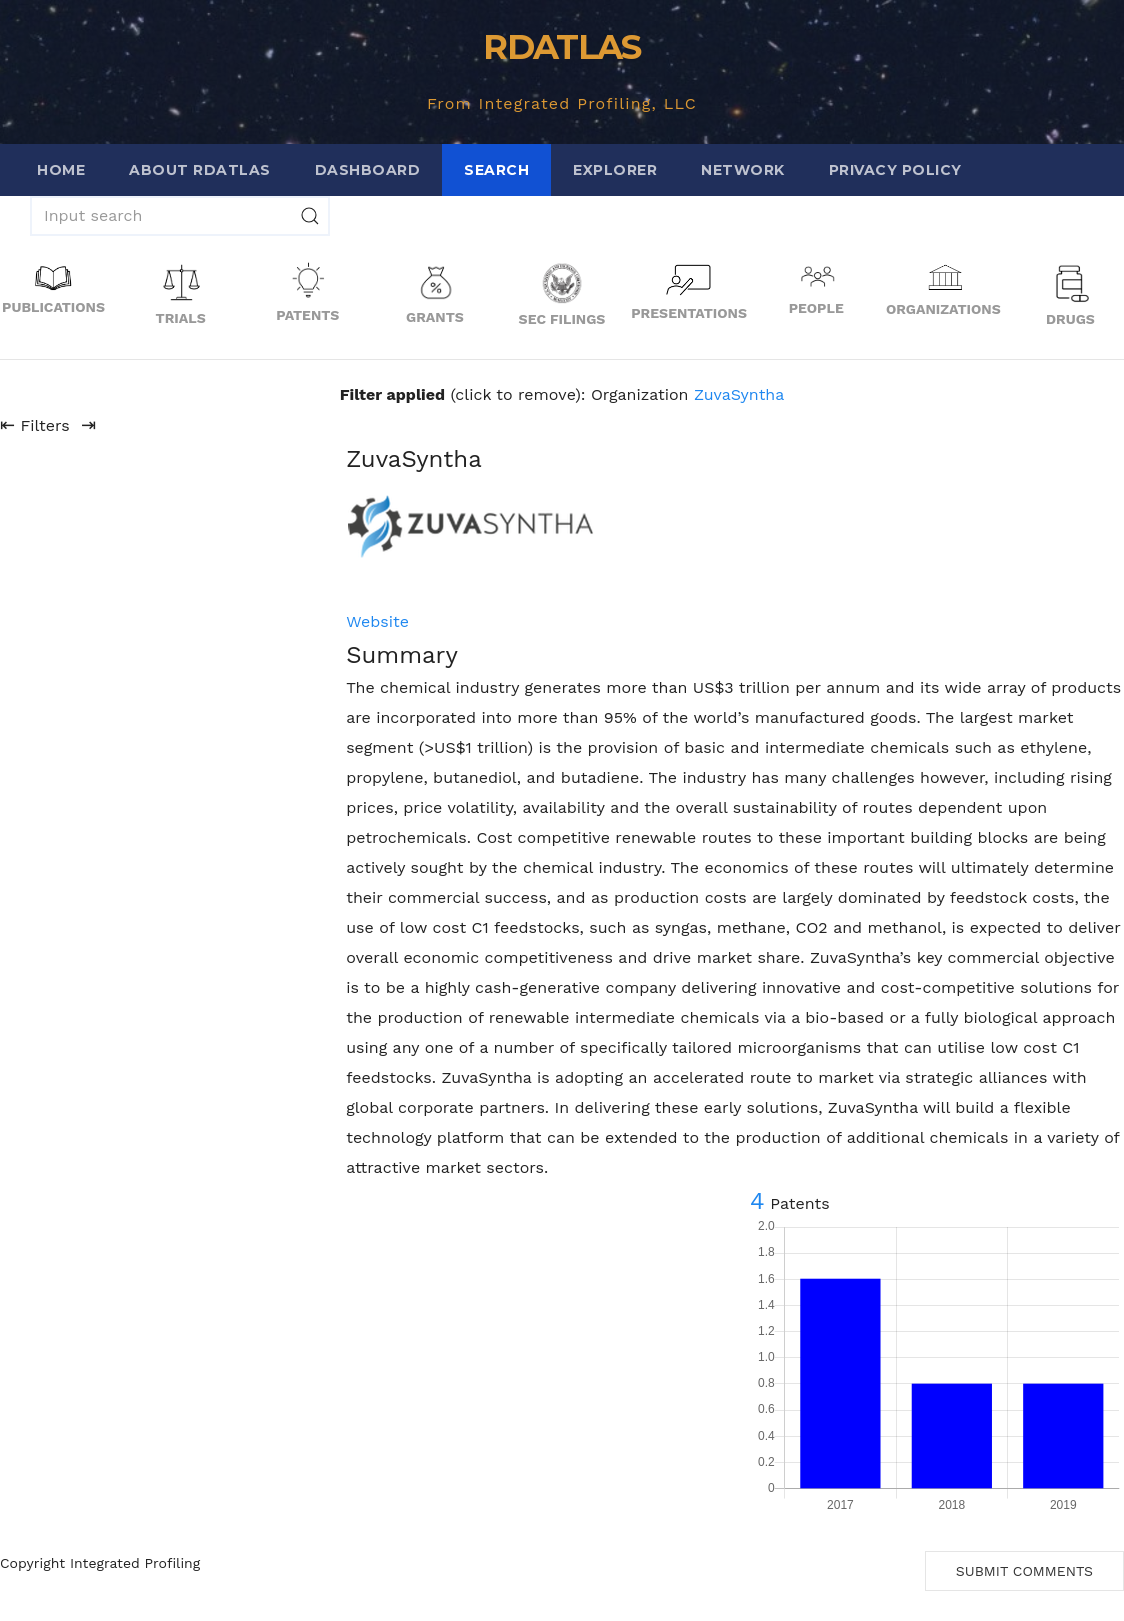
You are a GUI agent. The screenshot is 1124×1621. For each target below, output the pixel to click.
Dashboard (368, 170)
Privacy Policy (895, 170)
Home (61, 170)
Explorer (615, 170)
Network (743, 170)
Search (496, 170)
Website (377, 621)
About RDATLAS (200, 170)
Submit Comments (1024, 1571)
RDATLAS (561, 47)
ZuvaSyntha (739, 394)
